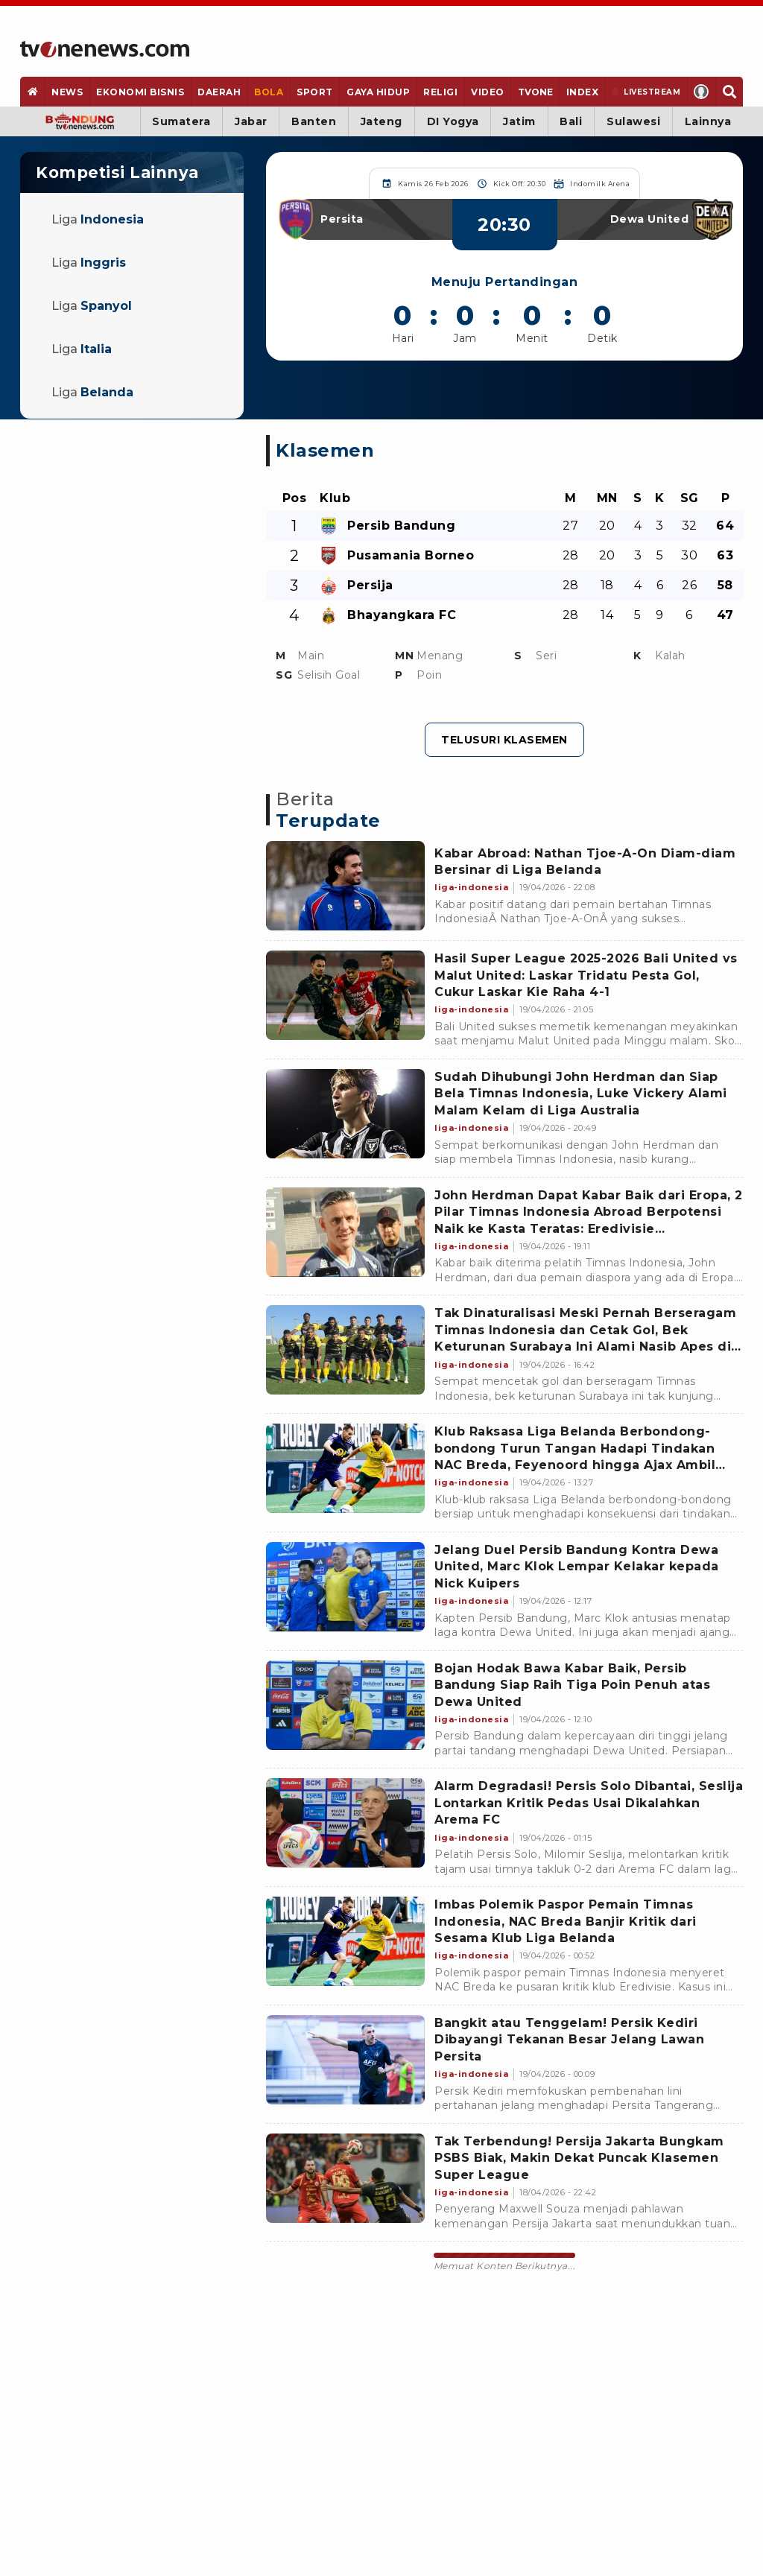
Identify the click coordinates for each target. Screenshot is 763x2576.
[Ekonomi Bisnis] (140, 92)
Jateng (381, 121)
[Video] (488, 92)
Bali (571, 121)
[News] (67, 92)
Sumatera (181, 121)
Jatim (519, 121)
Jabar (251, 121)
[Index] (582, 92)
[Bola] (269, 92)
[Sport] (315, 92)
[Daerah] (219, 92)
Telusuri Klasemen (504, 739)
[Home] (104, 49)
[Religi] (440, 92)
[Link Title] (345, 885)
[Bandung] (80, 121)
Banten (313, 121)
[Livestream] (646, 92)
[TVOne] (535, 92)
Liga (97, 219)
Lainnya (708, 121)
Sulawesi (633, 121)
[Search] (729, 92)
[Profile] (701, 92)
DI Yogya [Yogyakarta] (453, 121)
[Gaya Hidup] (378, 92)
